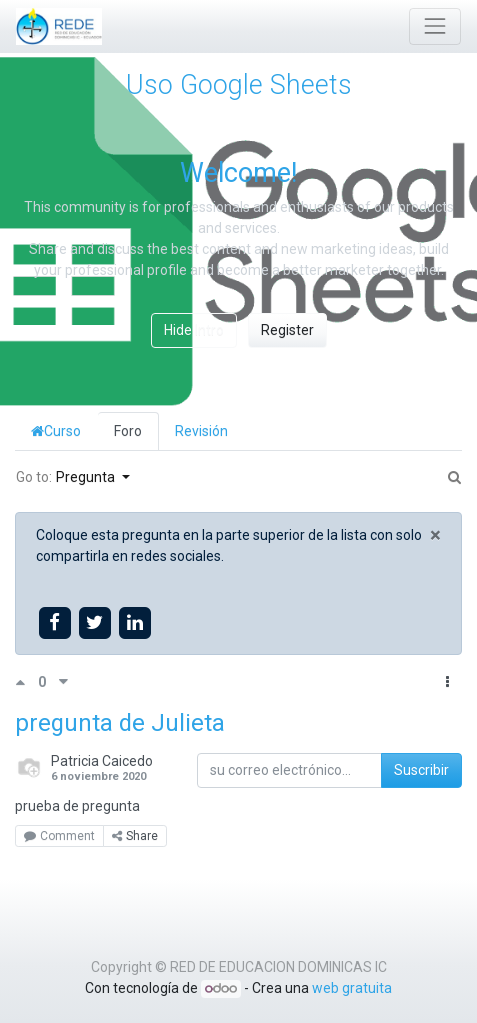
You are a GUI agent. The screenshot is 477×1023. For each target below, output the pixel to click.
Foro (128, 431)
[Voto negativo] (63, 682)
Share (135, 836)
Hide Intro (194, 330)
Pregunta (87, 477)
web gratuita (352, 988)
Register (287, 330)
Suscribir (421, 770)
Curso (56, 431)
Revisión (201, 431)
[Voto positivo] (26, 682)
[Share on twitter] (94, 622)
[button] (447, 682)
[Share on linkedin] (135, 622)
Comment (59, 836)
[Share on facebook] (54, 622)
